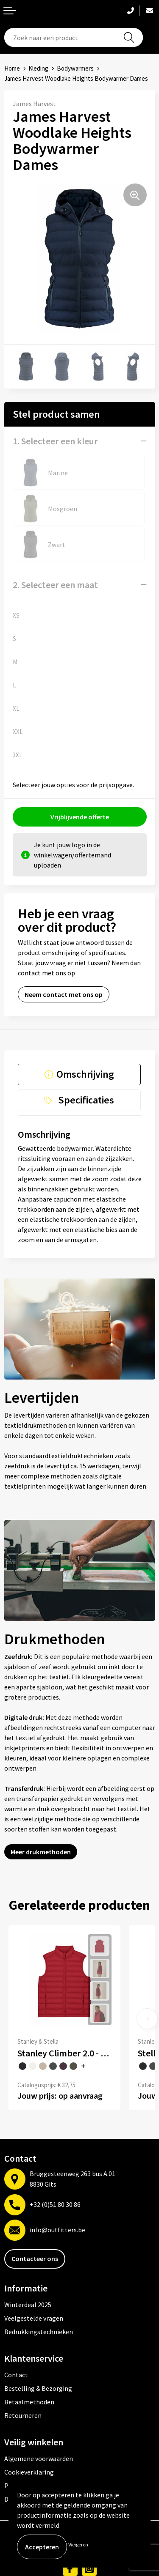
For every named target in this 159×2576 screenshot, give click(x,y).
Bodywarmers (75, 68)
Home (12, 68)
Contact (16, 2375)
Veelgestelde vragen (33, 2318)
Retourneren (23, 2415)
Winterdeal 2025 (27, 2304)
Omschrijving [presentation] (85, 1074)
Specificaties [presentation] (86, 1099)
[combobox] (73, 37)
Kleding (38, 68)
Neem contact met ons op (64, 994)
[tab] (79, 1074)
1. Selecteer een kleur (55, 441)
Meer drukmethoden (41, 1852)
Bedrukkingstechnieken (38, 2331)
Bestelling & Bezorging (38, 2388)
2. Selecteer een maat (55, 585)
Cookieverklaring (29, 2472)
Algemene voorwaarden (38, 2458)
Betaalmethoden (29, 2402)
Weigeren (78, 2544)
